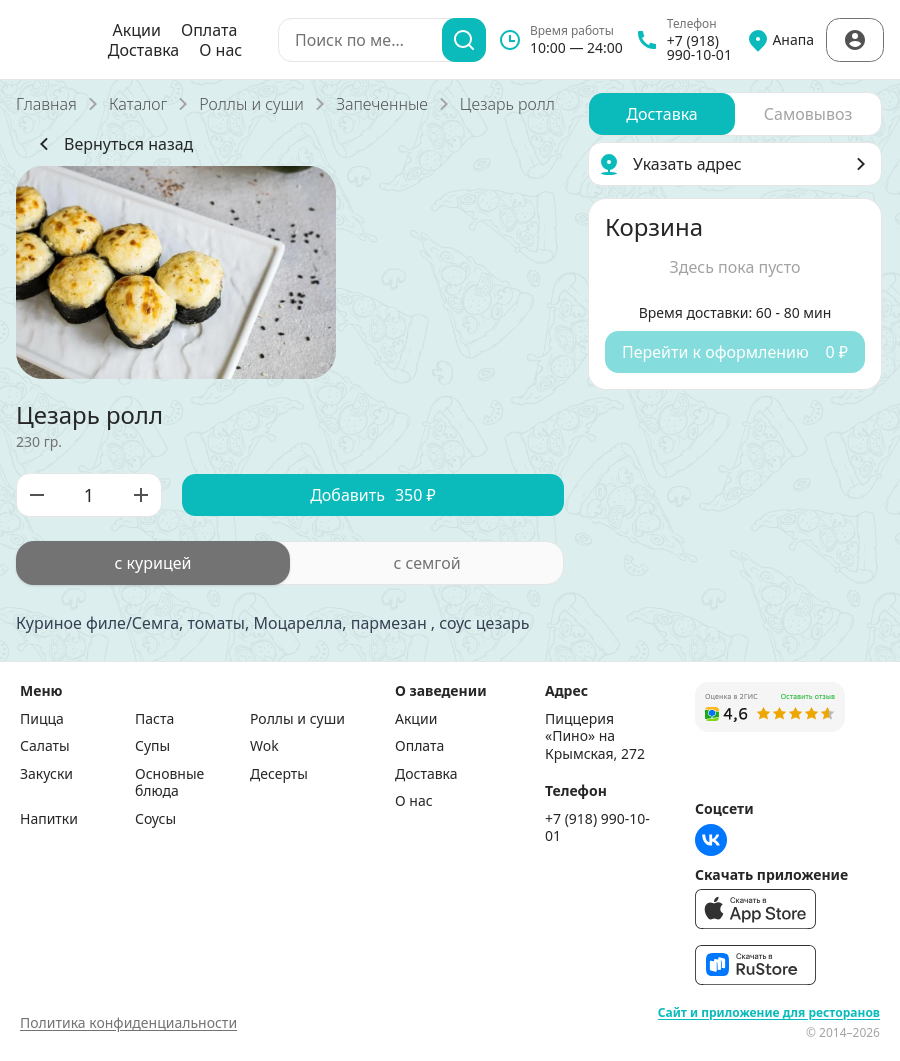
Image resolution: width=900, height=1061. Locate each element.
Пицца (42, 719)
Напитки (49, 819)
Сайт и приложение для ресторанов (769, 1013)
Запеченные (382, 104)
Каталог (138, 104)
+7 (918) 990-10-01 (597, 827)
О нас (220, 50)
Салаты (45, 746)
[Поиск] (464, 40)
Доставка (144, 50)
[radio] (153, 563)
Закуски (46, 774)
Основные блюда (169, 782)
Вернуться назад (112, 144)
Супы (152, 746)
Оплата (209, 30)
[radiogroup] (290, 563)
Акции (137, 30)
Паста (154, 719)
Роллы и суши (251, 104)
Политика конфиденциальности (128, 1022)
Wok (264, 746)
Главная (46, 104)
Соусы (155, 819)
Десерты (279, 774)
